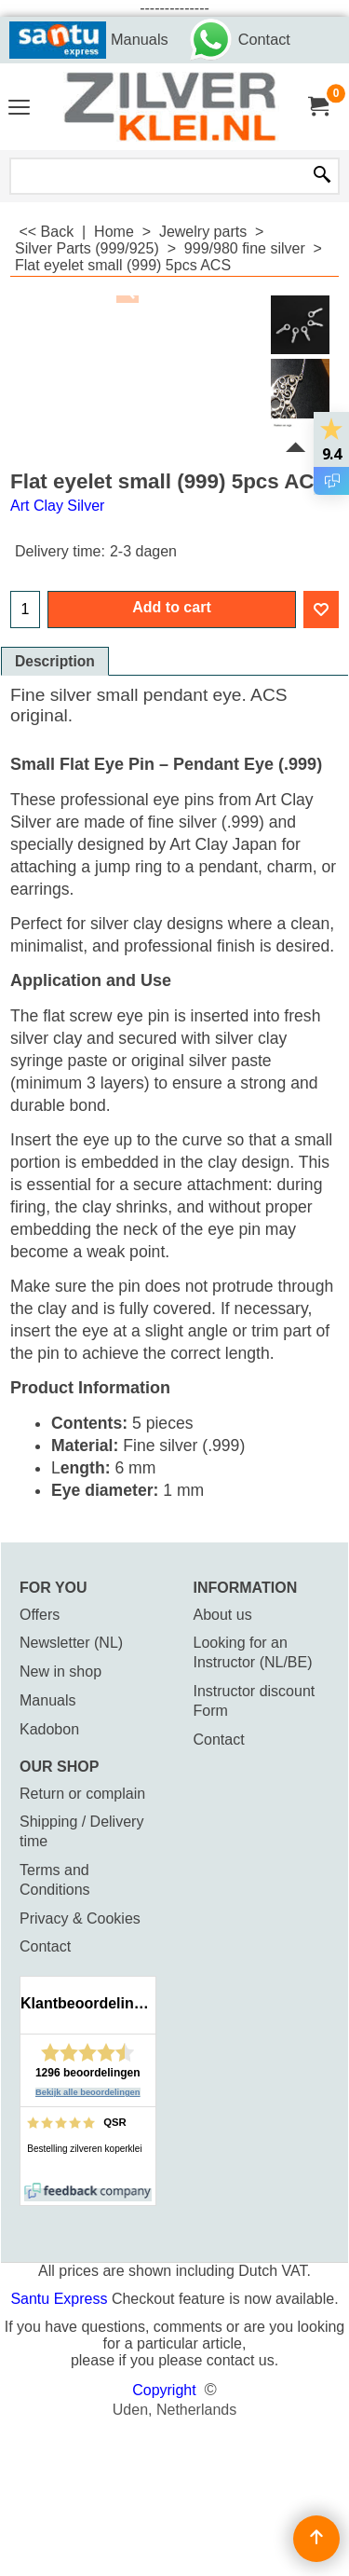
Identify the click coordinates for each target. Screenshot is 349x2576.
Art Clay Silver (57, 506)
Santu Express (61, 2299)
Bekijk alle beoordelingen (88, 2092)
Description (55, 661)
